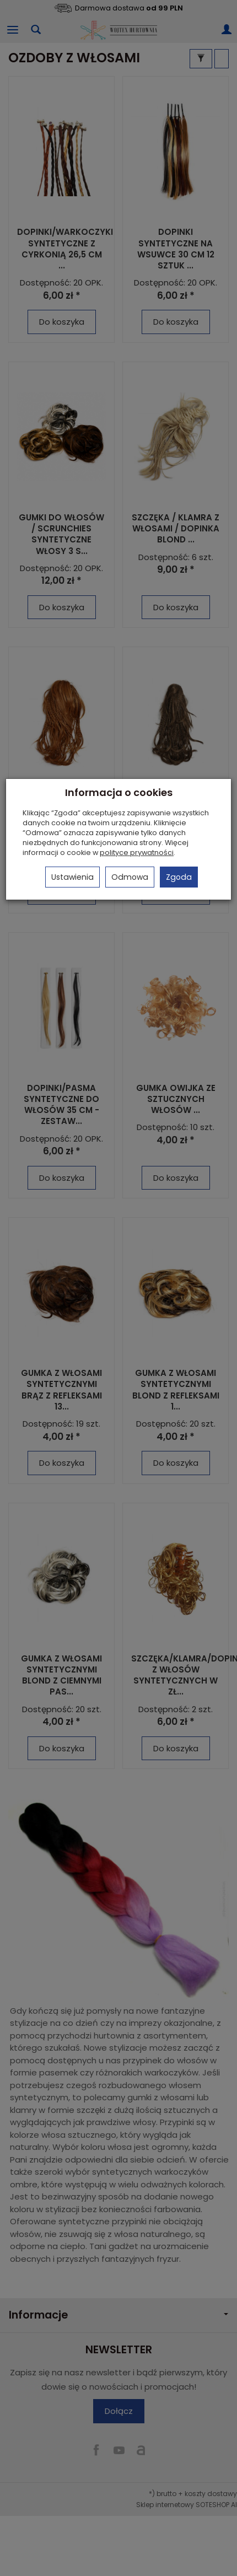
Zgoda (179, 877)
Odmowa (129, 877)
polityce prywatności (137, 852)
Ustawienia (72, 877)
